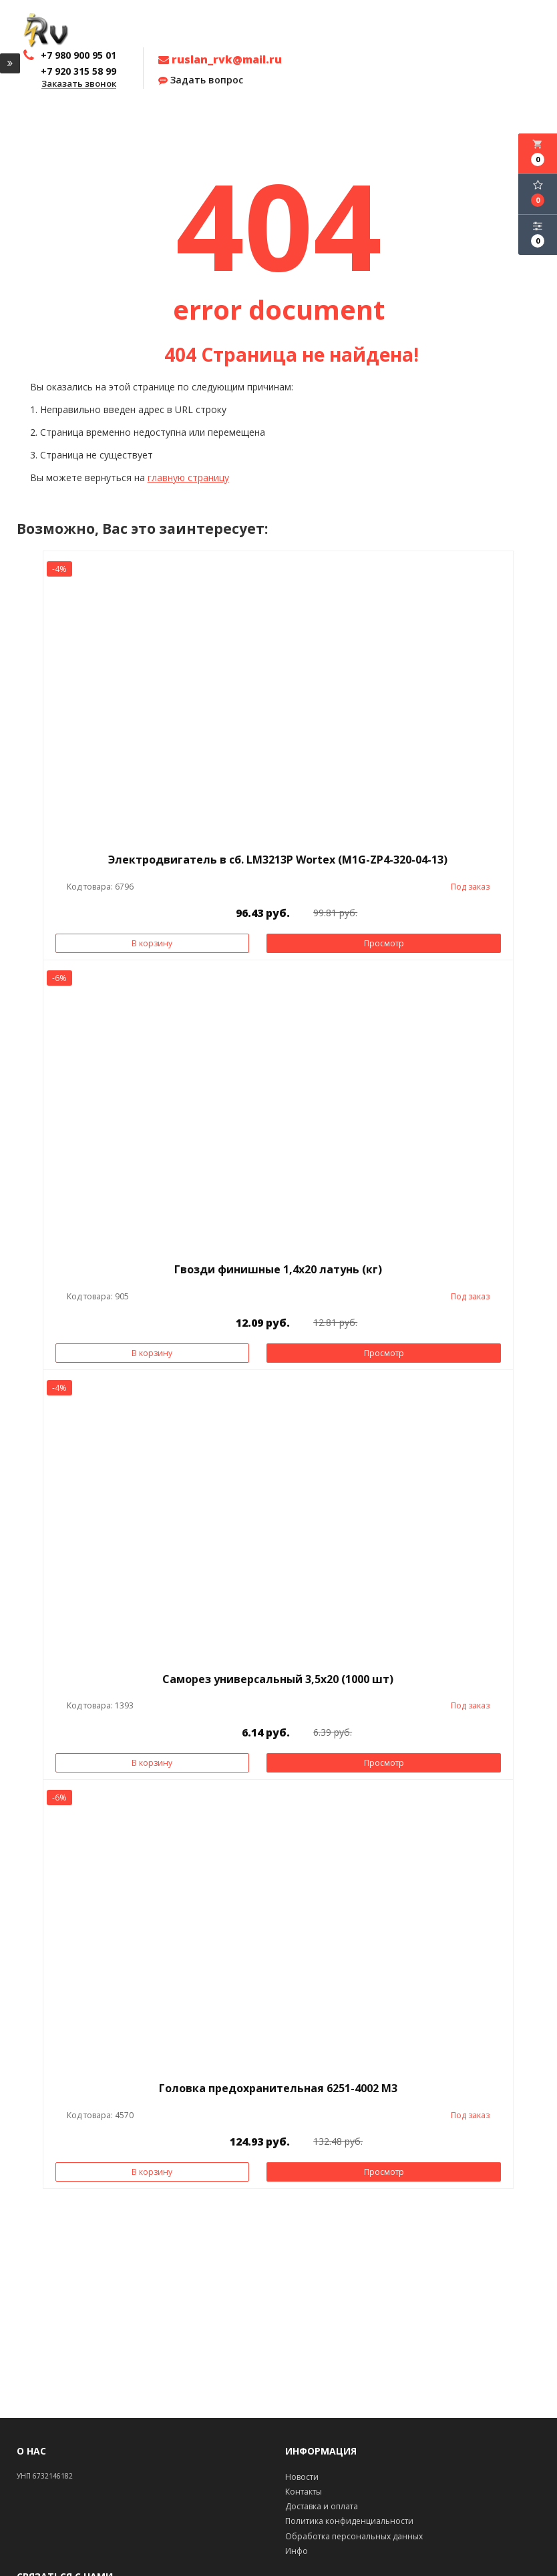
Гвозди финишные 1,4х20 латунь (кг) (278, 1269)
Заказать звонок (78, 84)
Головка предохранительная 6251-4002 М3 (278, 2088)
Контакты (303, 2491)
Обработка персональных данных (354, 2536)
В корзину (152, 943)
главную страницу (188, 477)
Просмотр (384, 943)
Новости (302, 2477)
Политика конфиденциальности (349, 2521)
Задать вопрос (200, 80)
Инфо (296, 2551)
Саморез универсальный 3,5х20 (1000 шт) (277, 1679)
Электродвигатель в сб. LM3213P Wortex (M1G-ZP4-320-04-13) (277, 859)
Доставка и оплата (321, 2506)
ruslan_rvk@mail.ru (220, 59)
